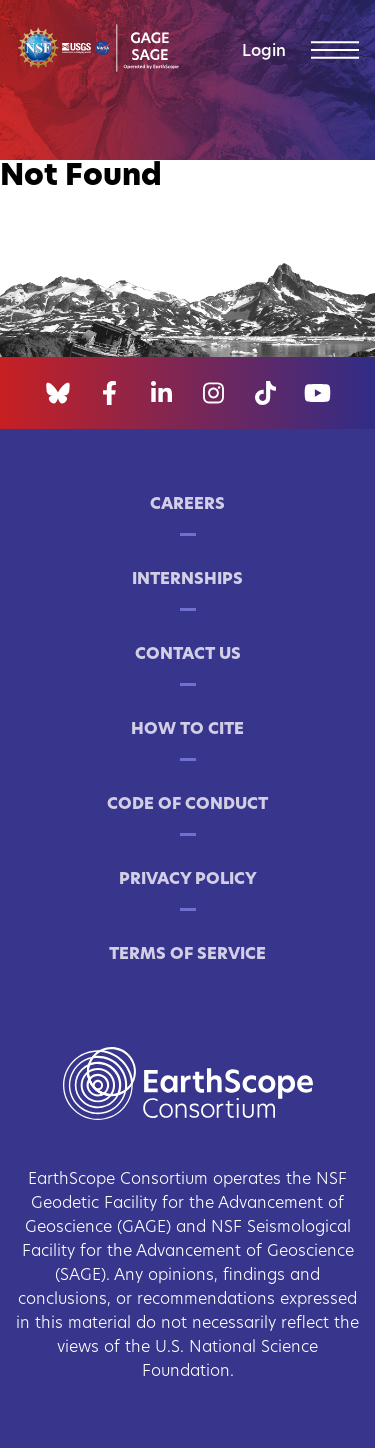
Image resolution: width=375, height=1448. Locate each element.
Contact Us (188, 655)
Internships (187, 580)
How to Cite (187, 730)
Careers (187, 505)
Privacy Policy (188, 880)
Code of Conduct (187, 805)
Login (264, 52)
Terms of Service (187, 955)
